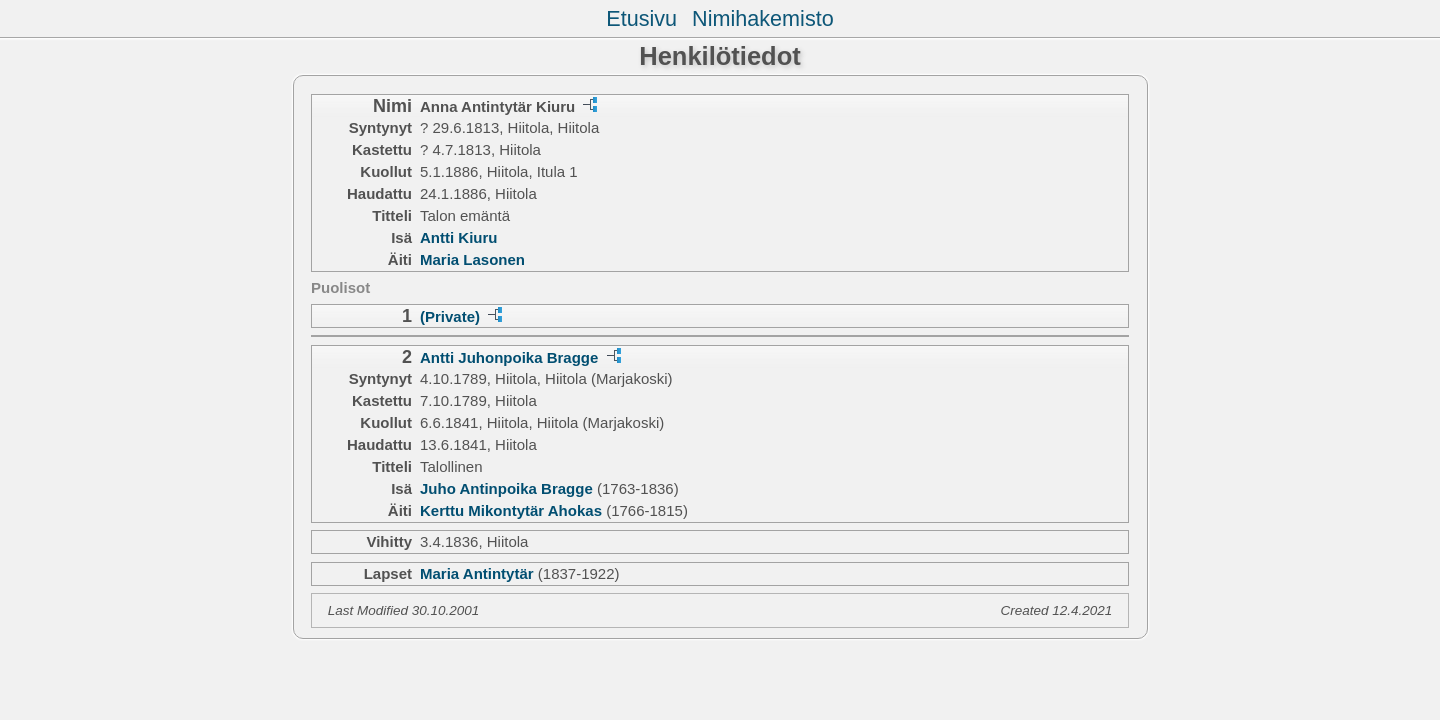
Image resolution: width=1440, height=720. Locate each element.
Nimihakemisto (763, 18)
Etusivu (641, 18)
